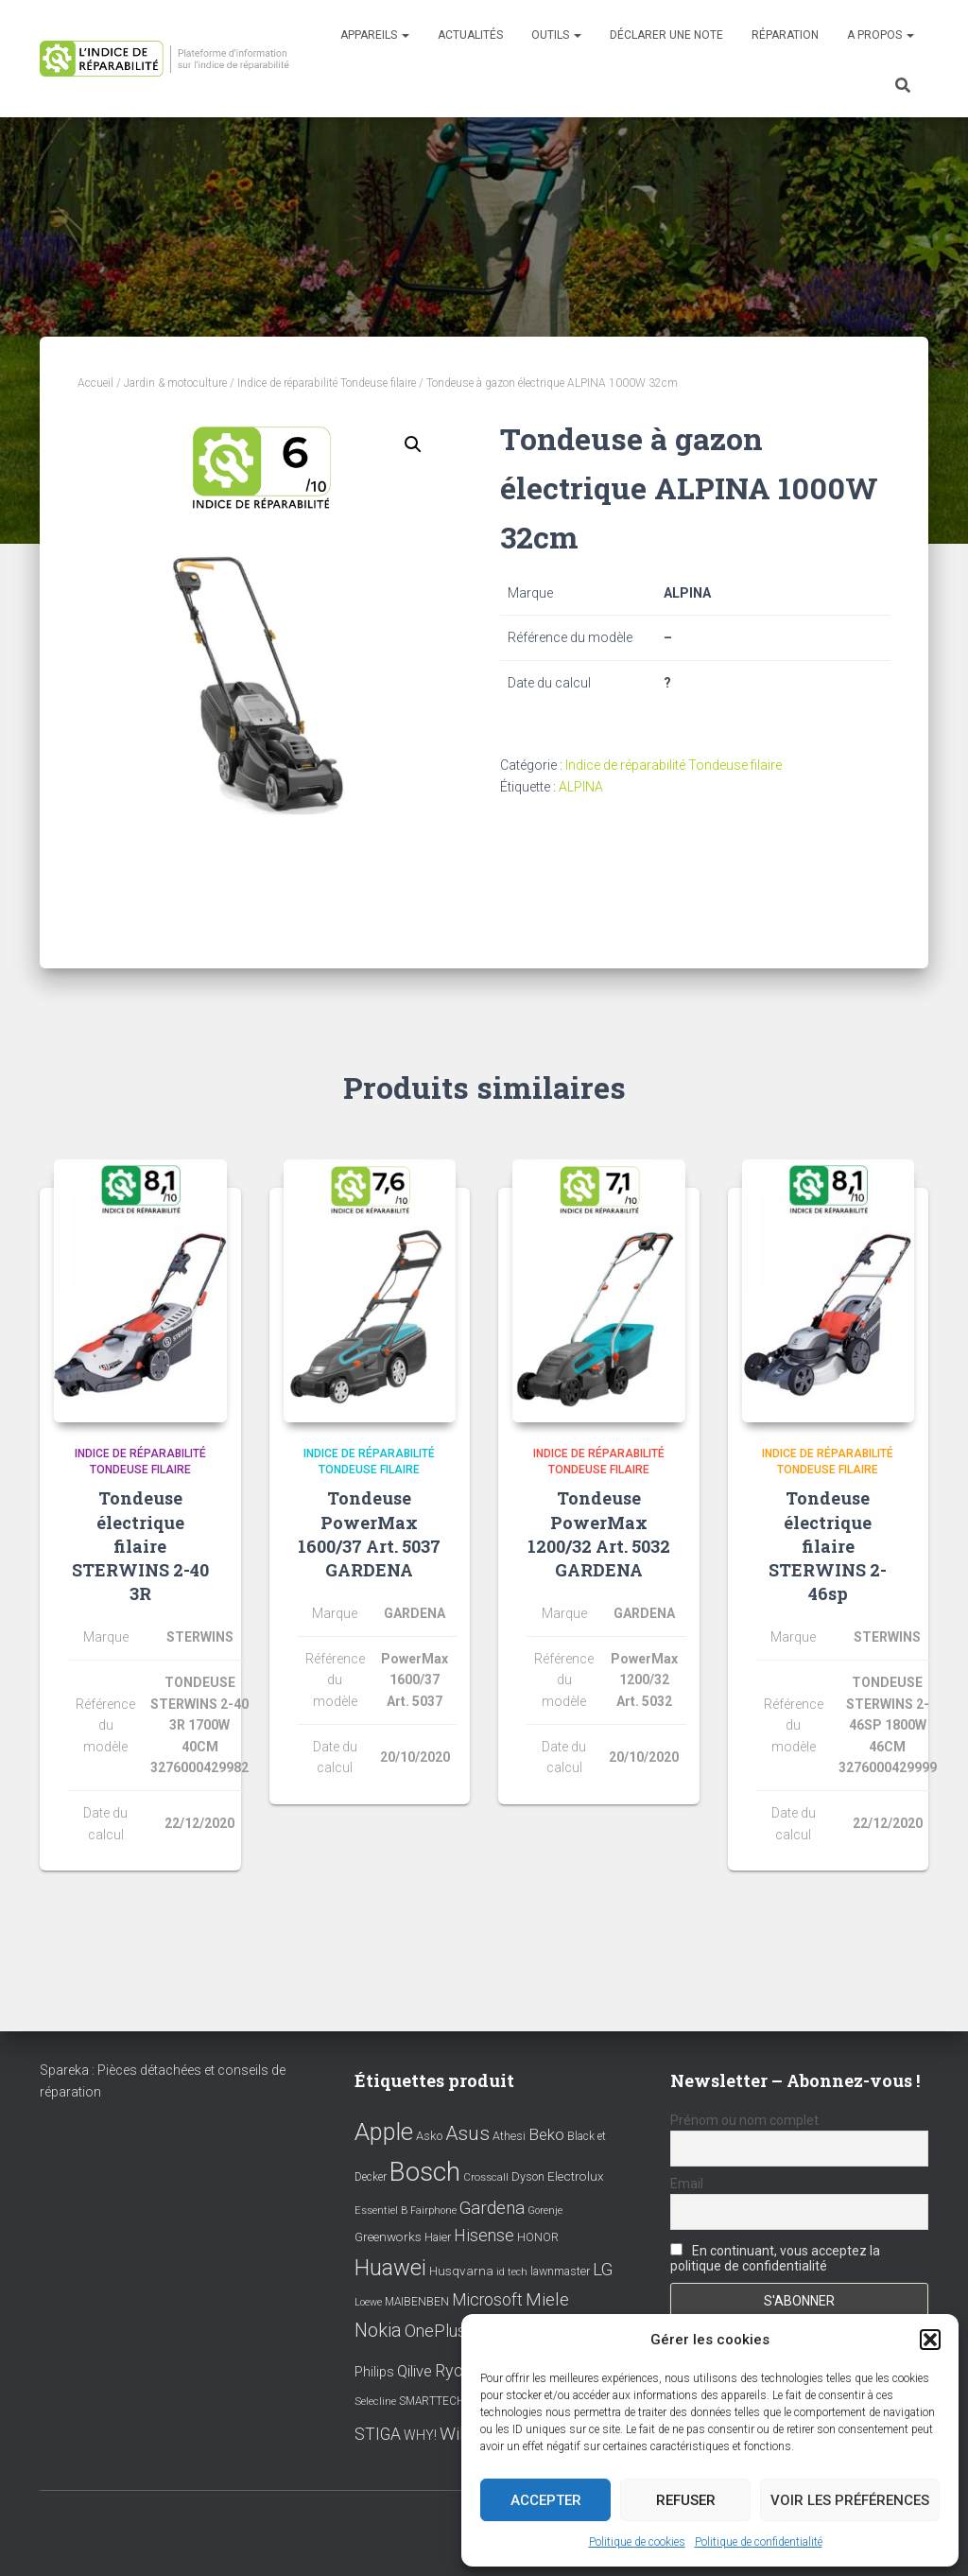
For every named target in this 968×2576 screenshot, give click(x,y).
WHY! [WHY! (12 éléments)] (420, 2435)
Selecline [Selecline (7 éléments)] (375, 2401)
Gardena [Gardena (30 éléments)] (492, 2208)
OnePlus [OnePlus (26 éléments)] (435, 2331)
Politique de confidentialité (758, 2542)
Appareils (374, 35)
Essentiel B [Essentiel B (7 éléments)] (380, 2210)
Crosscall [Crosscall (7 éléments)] (486, 2177)
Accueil (95, 383)
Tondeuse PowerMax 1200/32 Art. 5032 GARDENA (598, 1534)
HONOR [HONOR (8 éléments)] (538, 2237)
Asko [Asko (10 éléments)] (429, 2136)
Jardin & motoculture (175, 383)
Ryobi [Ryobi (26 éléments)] (455, 2370)
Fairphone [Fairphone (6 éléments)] (433, 2210)
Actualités (470, 35)
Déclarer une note (666, 35)
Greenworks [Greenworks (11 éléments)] (388, 2236)
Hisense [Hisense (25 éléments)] (484, 2235)
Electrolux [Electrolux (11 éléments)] (575, 2176)
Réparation (785, 35)
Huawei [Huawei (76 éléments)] (390, 2267)
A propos (880, 35)
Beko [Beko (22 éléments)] (546, 2134)
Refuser (686, 2500)
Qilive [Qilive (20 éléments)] (414, 2371)
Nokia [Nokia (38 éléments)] (378, 2330)
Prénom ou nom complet (744, 2120)
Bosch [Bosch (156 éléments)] (424, 2171)
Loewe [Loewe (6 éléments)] (368, 2302)
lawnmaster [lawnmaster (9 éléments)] (560, 2271)
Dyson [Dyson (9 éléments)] (527, 2176)
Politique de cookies (637, 2542)
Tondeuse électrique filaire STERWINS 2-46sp (828, 1546)
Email (686, 2183)
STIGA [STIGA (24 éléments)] (377, 2434)
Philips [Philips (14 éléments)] (374, 2371)
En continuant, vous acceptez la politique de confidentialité (775, 2258)
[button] (930, 2339)
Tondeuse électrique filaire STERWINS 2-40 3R (140, 1546)
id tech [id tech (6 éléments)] (511, 2272)
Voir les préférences (849, 2500)
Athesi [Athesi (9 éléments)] (509, 2136)
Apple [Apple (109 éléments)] (383, 2131)
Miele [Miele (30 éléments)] (547, 2299)
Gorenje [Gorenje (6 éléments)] (544, 2210)
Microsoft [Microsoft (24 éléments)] (487, 2299)
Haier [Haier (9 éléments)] (437, 2237)
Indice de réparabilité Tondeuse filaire (326, 383)
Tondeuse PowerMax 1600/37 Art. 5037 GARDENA (369, 1534)
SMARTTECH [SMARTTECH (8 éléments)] (432, 2401)
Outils (556, 35)
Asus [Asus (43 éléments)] (467, 2133)
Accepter (545, 2500)
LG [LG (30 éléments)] (603, 2269)
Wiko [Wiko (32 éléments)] (459, 2434)
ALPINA (581, 786)
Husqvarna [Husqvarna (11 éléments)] (461, 2270)
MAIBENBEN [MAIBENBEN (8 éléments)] (417, 2301)
